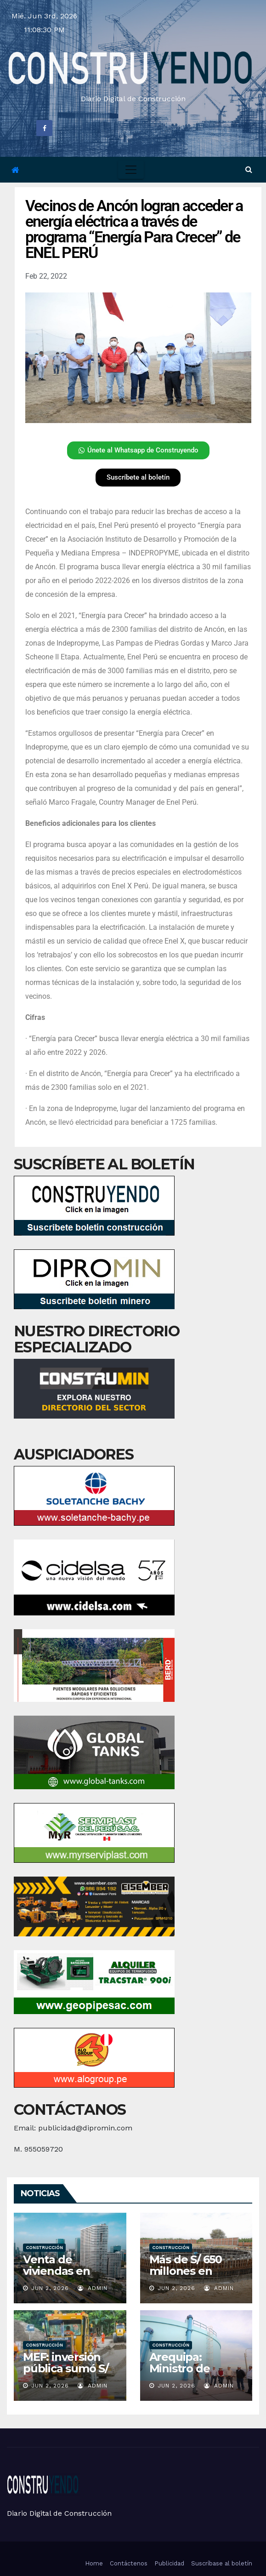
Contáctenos (128, 2563)
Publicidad (169, 2563)
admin (93, 2288)
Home (94, 2563)
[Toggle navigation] (131, 169)
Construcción (44, 2247)
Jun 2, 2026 (50, 2288)
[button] (248, 169)
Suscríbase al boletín (221, 2563)
